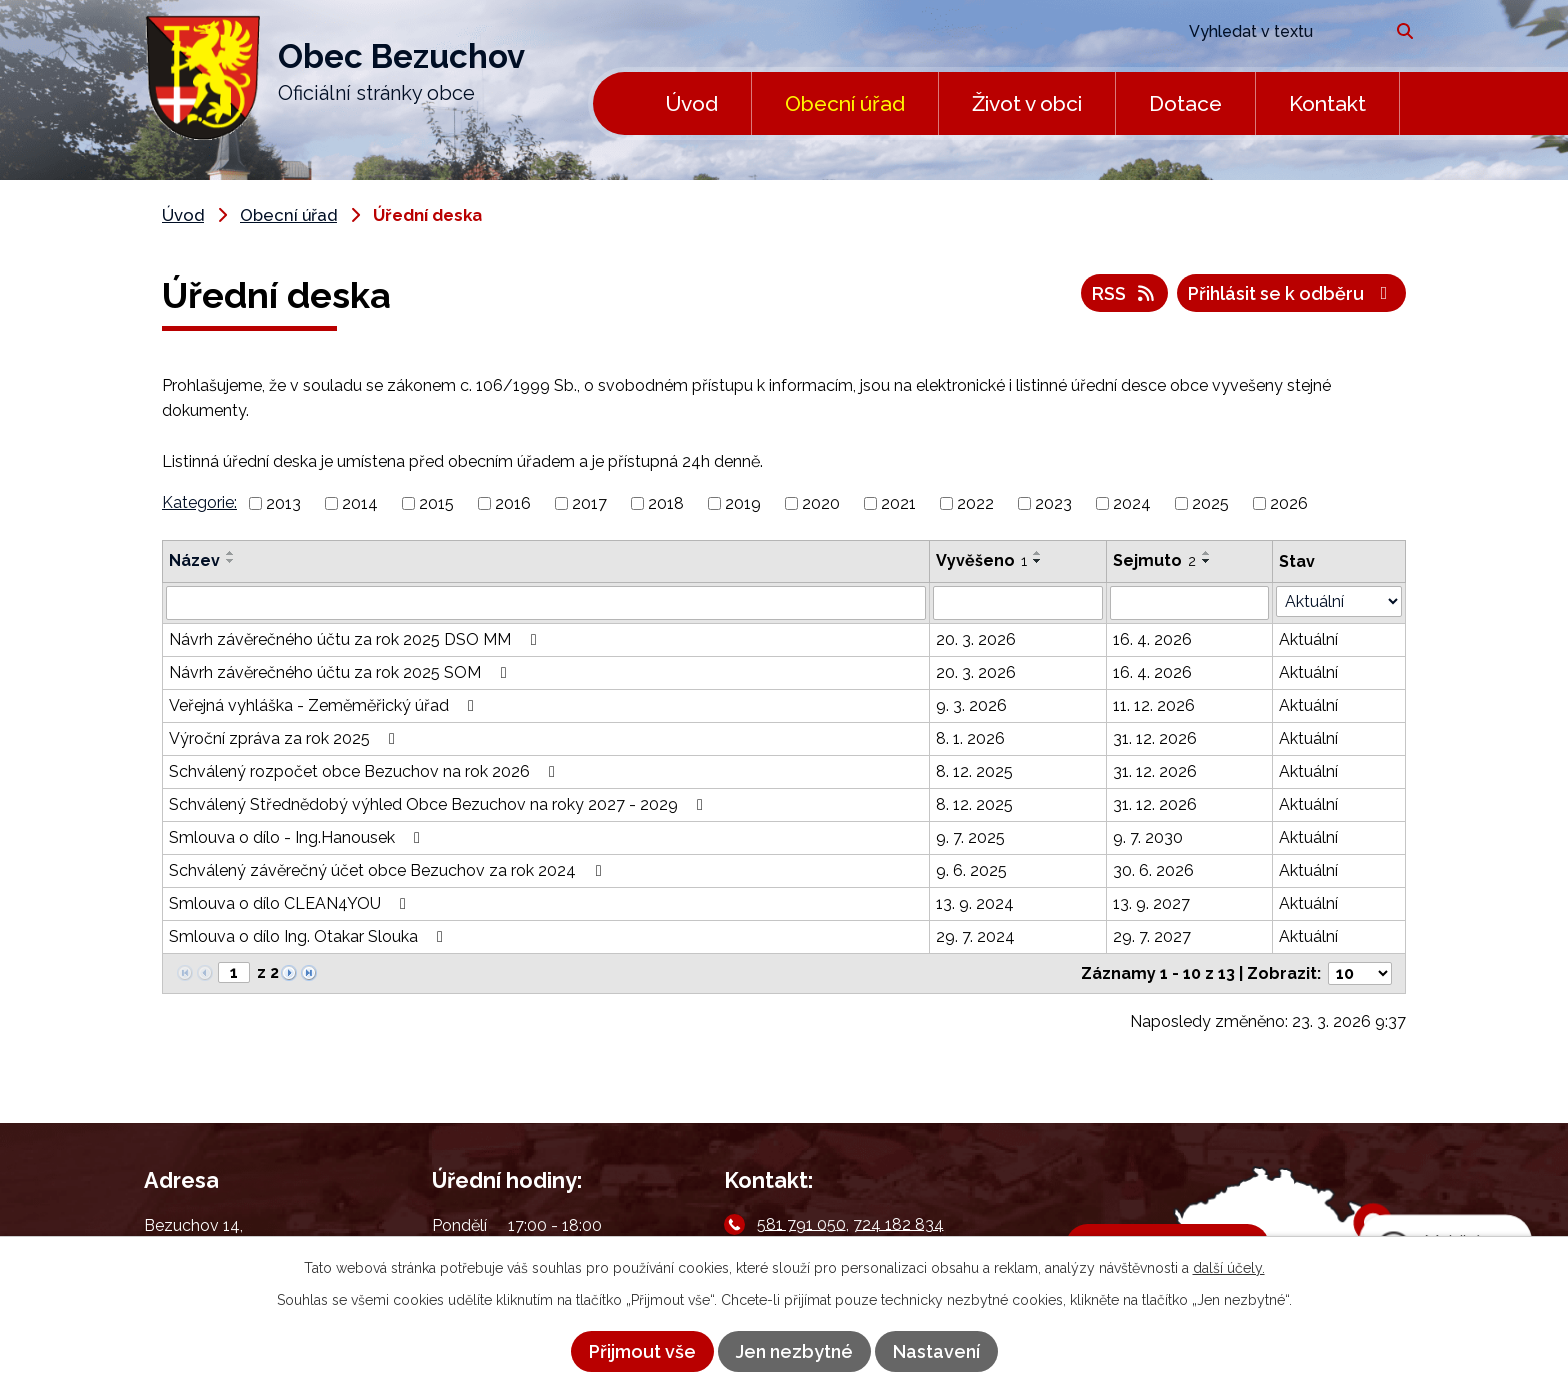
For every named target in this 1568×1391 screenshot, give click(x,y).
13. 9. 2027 (1151, 903)
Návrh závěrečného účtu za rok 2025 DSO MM (356, 639)
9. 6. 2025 (971, 870)
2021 (898, 503)
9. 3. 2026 (971, 705)
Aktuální (1308, 639)
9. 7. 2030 (1148, 837)
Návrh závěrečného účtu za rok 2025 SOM (341, 672)
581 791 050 (801, 1223)
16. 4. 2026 (1152, 639)
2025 (1210, 503)
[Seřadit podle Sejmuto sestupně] (1207, 561)
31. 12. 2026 (1155, 738)
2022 (975, 503)
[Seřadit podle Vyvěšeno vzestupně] (1038, 553)
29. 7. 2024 (975, 936)
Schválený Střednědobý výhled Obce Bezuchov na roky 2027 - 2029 (439, 804)
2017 (589, 503)
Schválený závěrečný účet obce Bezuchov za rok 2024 (388, 870)
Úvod (691, 103)
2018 (666, 503)
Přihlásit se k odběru (1292, 293)
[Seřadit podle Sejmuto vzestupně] (1207, 553)
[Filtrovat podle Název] (546, 603)
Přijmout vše (642, 1351)
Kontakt (1327, 103)
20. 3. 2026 (976, 639)
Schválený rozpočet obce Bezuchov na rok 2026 (365, 771)
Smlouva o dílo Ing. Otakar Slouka (309, 936)
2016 (513, 503)
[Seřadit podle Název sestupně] (231, 561)
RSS (1125, 293)
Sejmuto (1154, 560)
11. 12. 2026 (1154, 705)
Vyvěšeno (981, 560)
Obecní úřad (845, 103)
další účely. (1229, 1268)
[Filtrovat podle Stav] (1339, 601)
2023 (1053, 503)
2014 (360, 503)
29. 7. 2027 (1152, 936)
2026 (1289, 503)
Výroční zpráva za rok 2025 (285, 738)
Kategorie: (199, 502)
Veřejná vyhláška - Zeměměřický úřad (325, 705)
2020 (821, 503)
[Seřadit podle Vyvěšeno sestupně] (1038, 561)
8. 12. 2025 (974, 771)
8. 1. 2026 (970, 738)
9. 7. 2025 (970, 837)
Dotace (1185, 103)
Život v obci (1027, 103)
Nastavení (936, 1351)
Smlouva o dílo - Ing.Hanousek (298, 837)
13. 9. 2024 (975, 903)
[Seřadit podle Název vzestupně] (231, 553)
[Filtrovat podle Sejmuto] (1189, 603)
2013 (283, 503)
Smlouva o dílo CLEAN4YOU (291, 903)
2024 (1132, 503)
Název (194, 560)
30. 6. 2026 (1153, 870)
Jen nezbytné (794, 1351)
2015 (436, 503)
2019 (743, 503)
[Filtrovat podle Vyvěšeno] (1018, 603)
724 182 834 (898, 1223)
